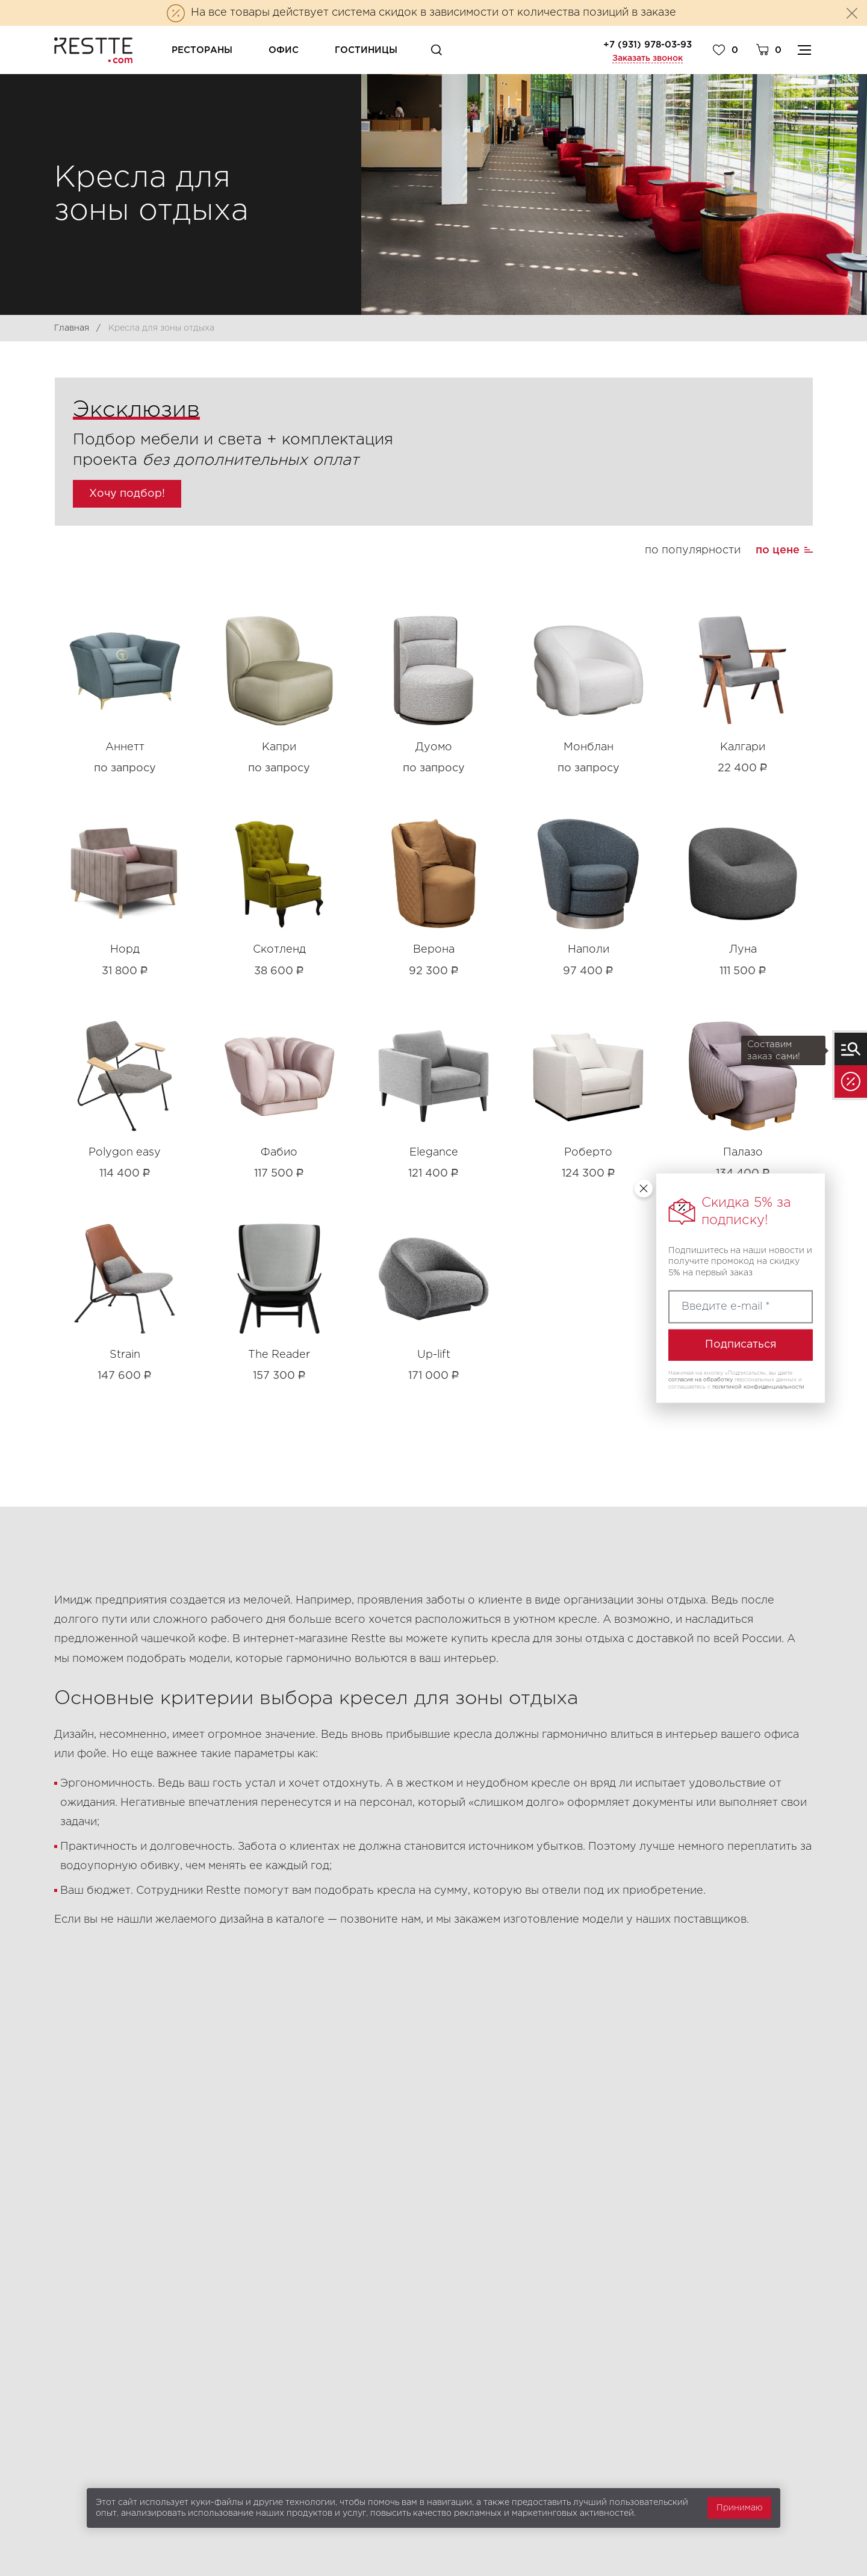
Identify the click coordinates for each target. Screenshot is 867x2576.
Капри (279, 747)
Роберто (588, 1152)
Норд (125, 949)
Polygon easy (125, 1152)
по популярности (693, 550)
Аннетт (124, 747)
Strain (125, 1355)
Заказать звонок (647, 58)
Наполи (588, 949)
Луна (743, 949)
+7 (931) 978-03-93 (647, 45)
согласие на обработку (700, 1379)
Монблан (589, 747)
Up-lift (433, 1355)
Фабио (279, 1152)
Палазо (743, 1152)
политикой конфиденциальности (758, 1386)
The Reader (279, 1355)
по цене (778, 550)
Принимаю (739, 2508)
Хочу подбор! (127, 494)
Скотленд (279, 949)
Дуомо (433, 747)
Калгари (742, 747)
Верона (434, 949)
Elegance (433, 1152)
